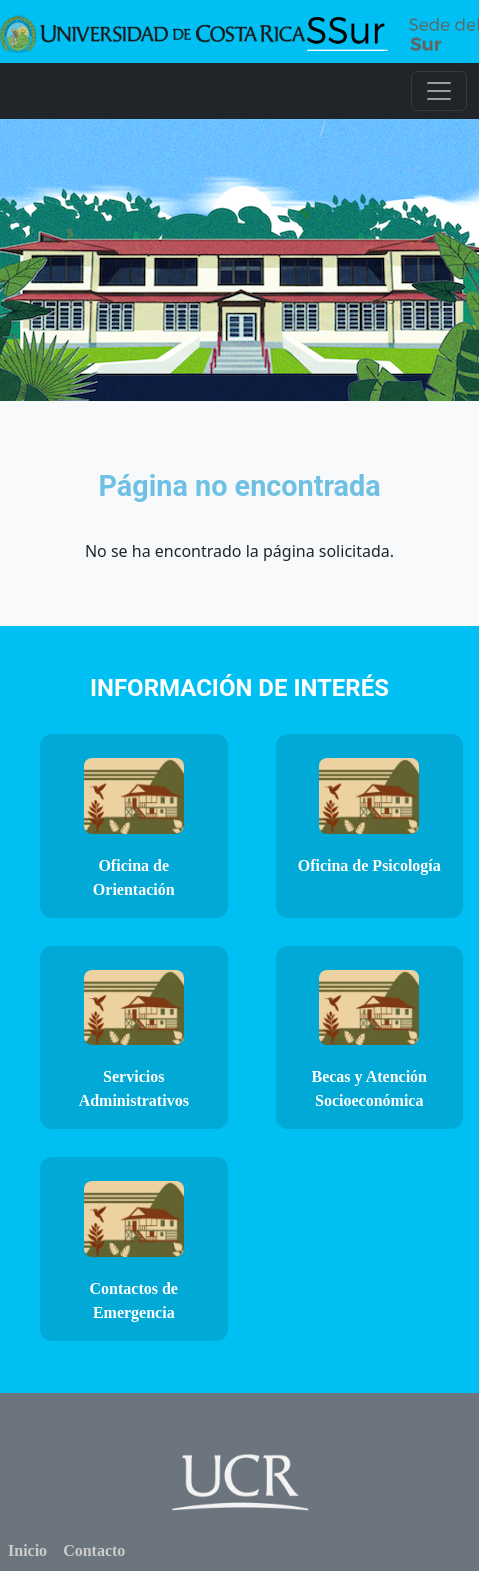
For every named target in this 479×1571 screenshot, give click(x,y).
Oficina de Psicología (369, 865)
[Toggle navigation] (439, 91)
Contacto (94, 1550)
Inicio (27, 1550)
